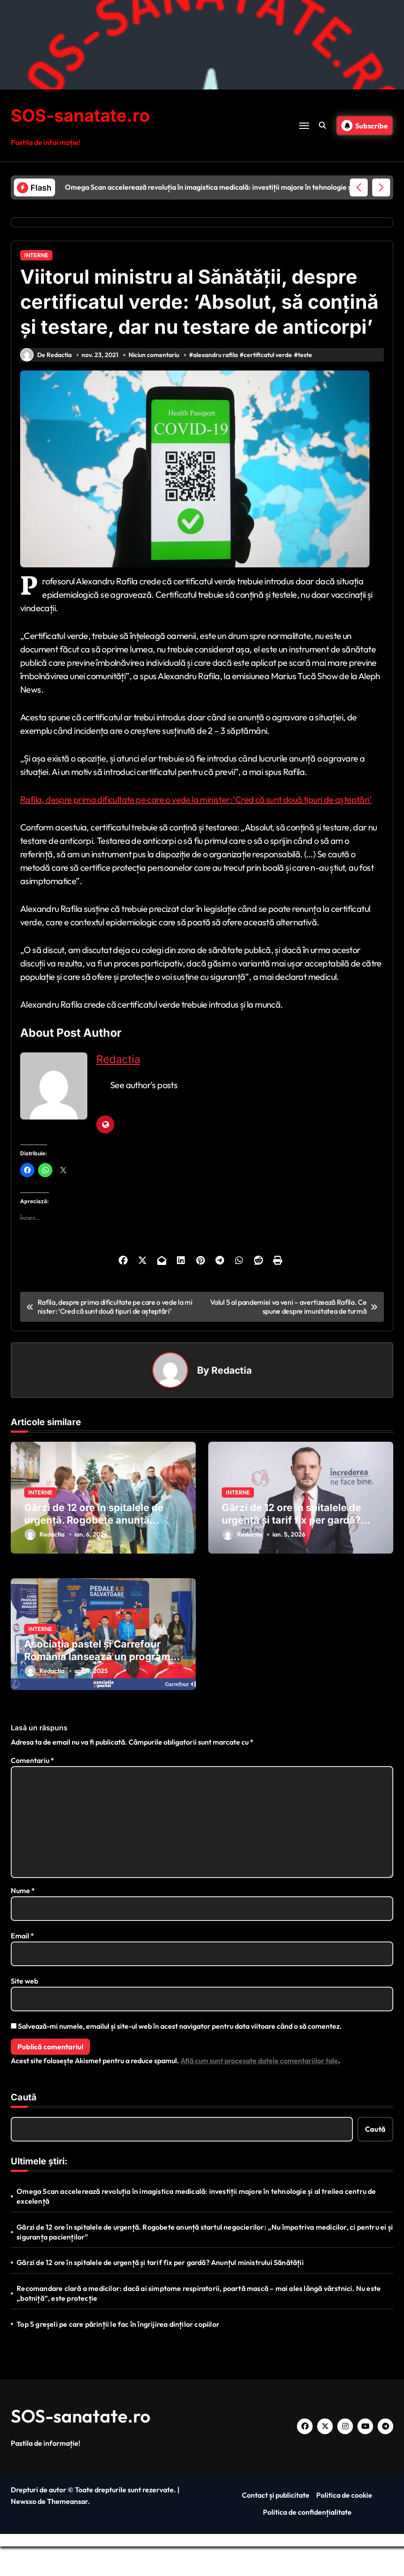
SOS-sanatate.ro (83, 115)
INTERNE (36, 255)
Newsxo (23, 2530)
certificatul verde (269, 384)
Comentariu (32, 1789)
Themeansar (67, 2530)
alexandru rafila (216, 384)
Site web (24, 2010)
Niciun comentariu (154, 384)
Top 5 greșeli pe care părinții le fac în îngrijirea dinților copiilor (118, 2353)
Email (22, 1965)
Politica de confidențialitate (307, 2541)
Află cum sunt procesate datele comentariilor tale (259, 2090)
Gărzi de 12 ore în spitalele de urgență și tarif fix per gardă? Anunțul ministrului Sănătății (291, 1549)
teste (306, 384)
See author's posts (143, 1114)
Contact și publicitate (275, 2524)
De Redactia (46, 384)
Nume (23, 1920)
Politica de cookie (344, 2524)
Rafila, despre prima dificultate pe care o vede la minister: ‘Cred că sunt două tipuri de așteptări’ (195, 829)
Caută (24, 2126)
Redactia (118, 1088)
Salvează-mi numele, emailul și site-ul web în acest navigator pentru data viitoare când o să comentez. (180, 2055)
